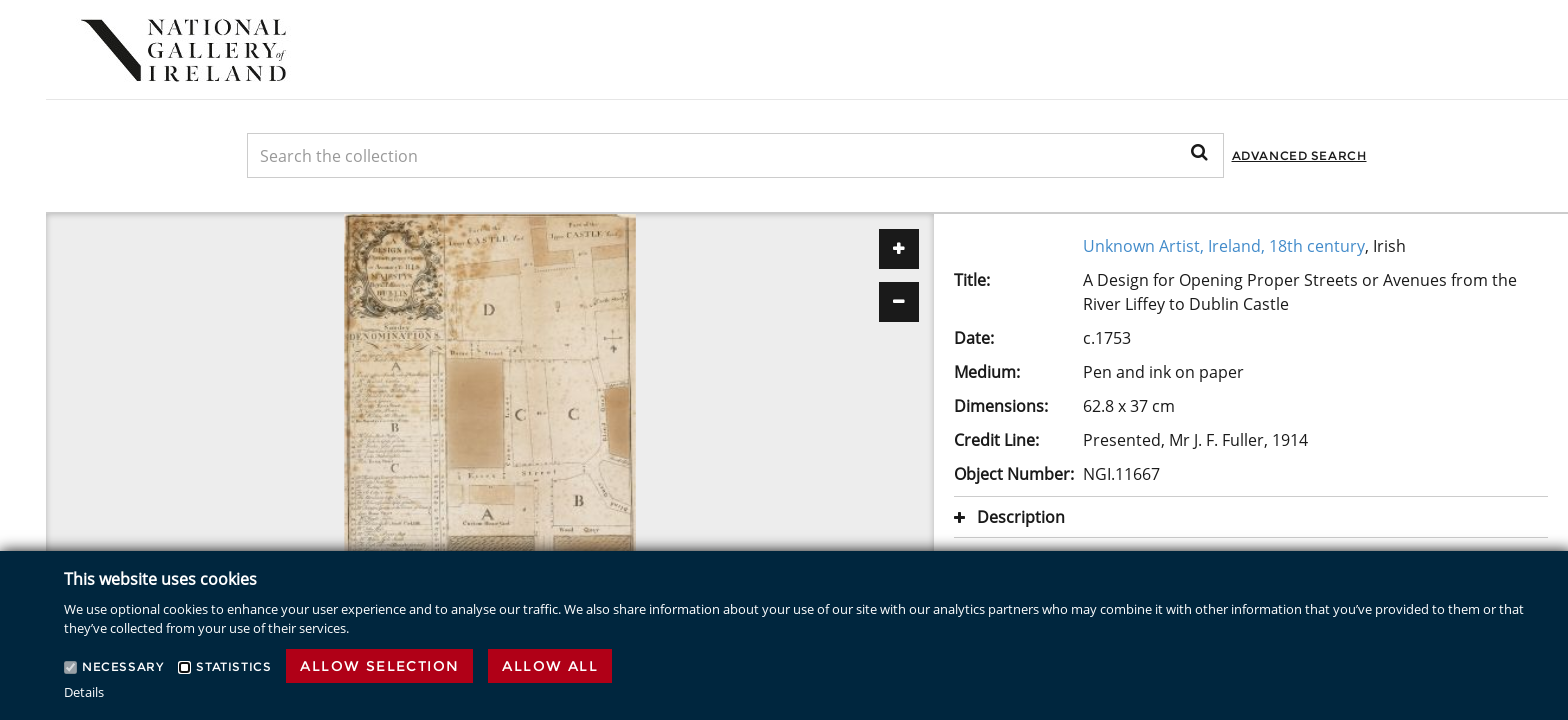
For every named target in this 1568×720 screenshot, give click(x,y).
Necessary (122, 666)
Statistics (233, 666)
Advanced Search (1299, 155)
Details (84, 692)
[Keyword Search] (735, 155)
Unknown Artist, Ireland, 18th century (1224, 246)
